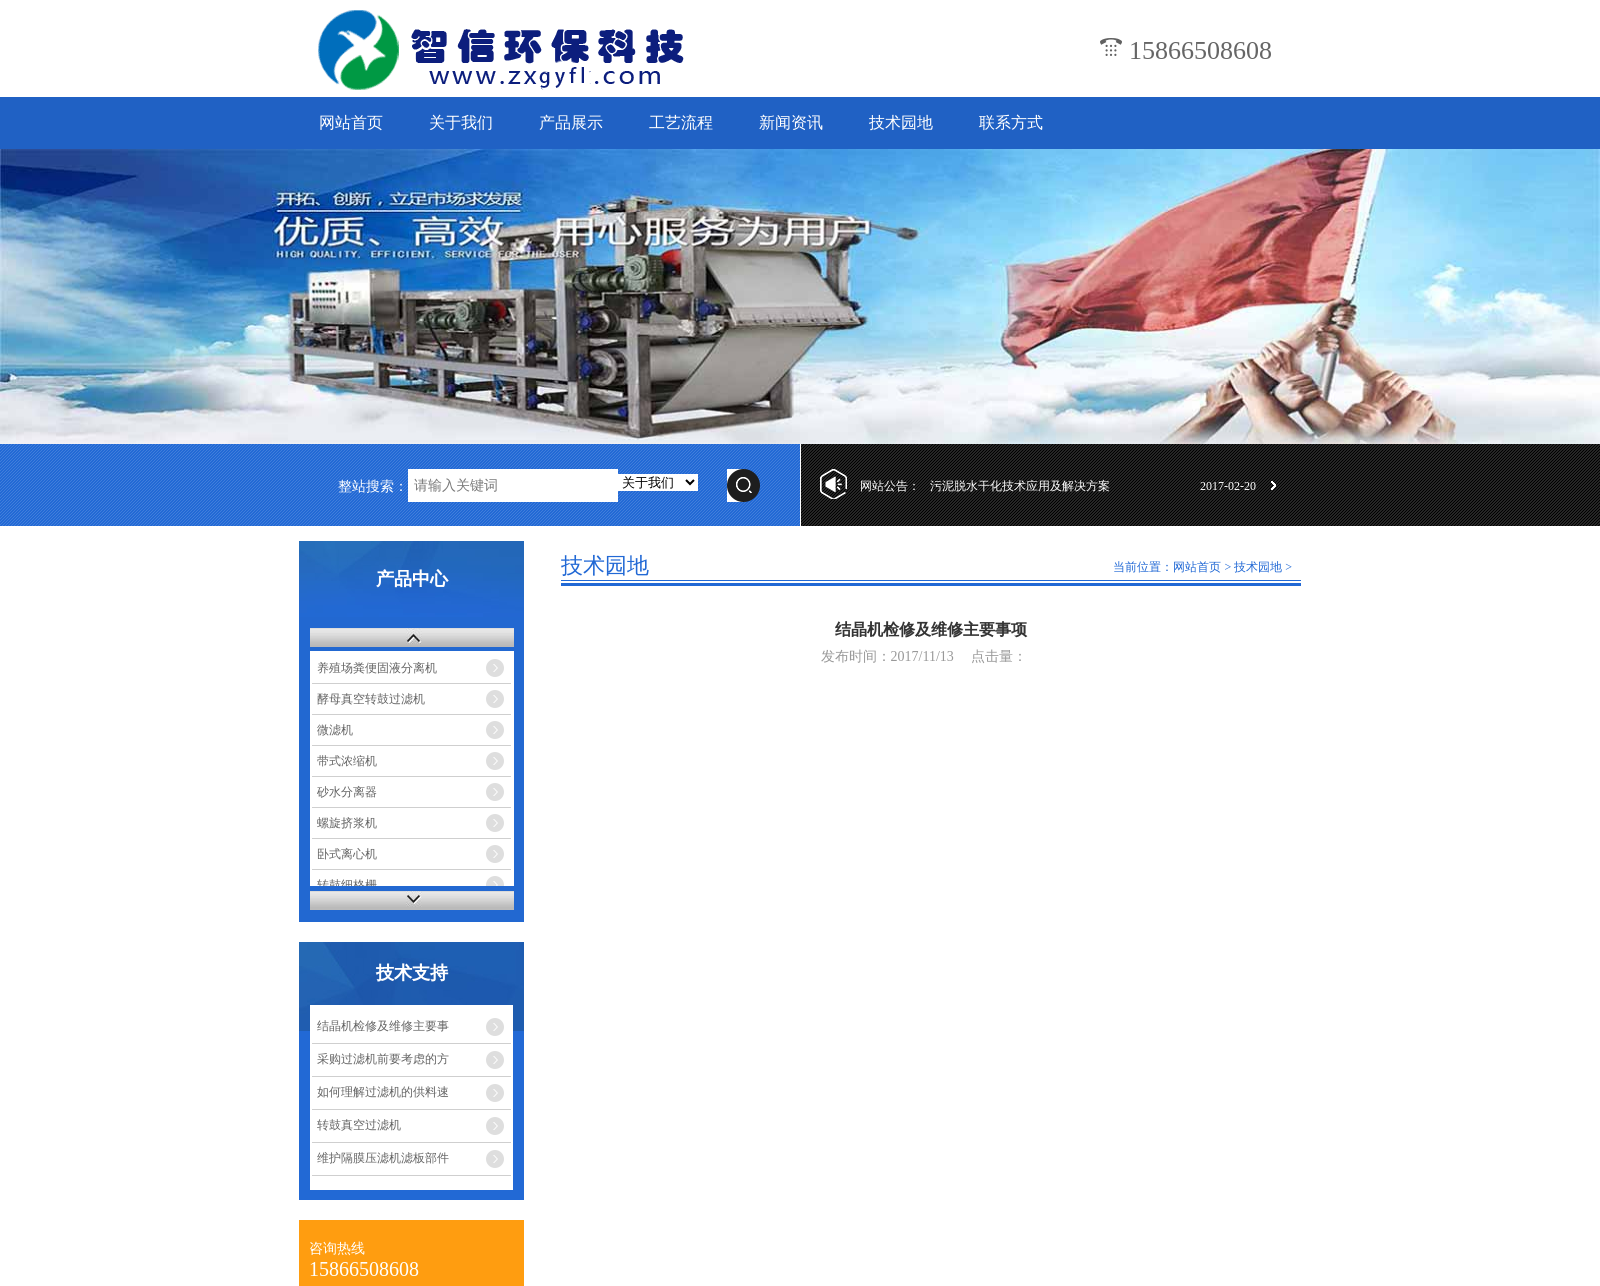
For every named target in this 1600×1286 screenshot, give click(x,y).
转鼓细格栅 (347, 885)
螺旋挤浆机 (347, 823)
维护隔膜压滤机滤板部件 (383, 1158)
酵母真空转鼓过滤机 (371, 699)
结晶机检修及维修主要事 (383, 1026)
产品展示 (571, 122)
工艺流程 (681, 122)
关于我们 (461, 122)
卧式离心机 (347, 854)
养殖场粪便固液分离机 (377, 668)
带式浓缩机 (347, 761)
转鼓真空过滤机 (359, 1125)
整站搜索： (373, 486)
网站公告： (890, 486)
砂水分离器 (347, 792)
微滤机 (335, 730)
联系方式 (1011, 122)
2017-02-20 (1228, 486)
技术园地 (901, 122)
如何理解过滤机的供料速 (383, 1092)
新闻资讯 (791, 122)
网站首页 (351, 122)
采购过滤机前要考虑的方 (383, 1059)
